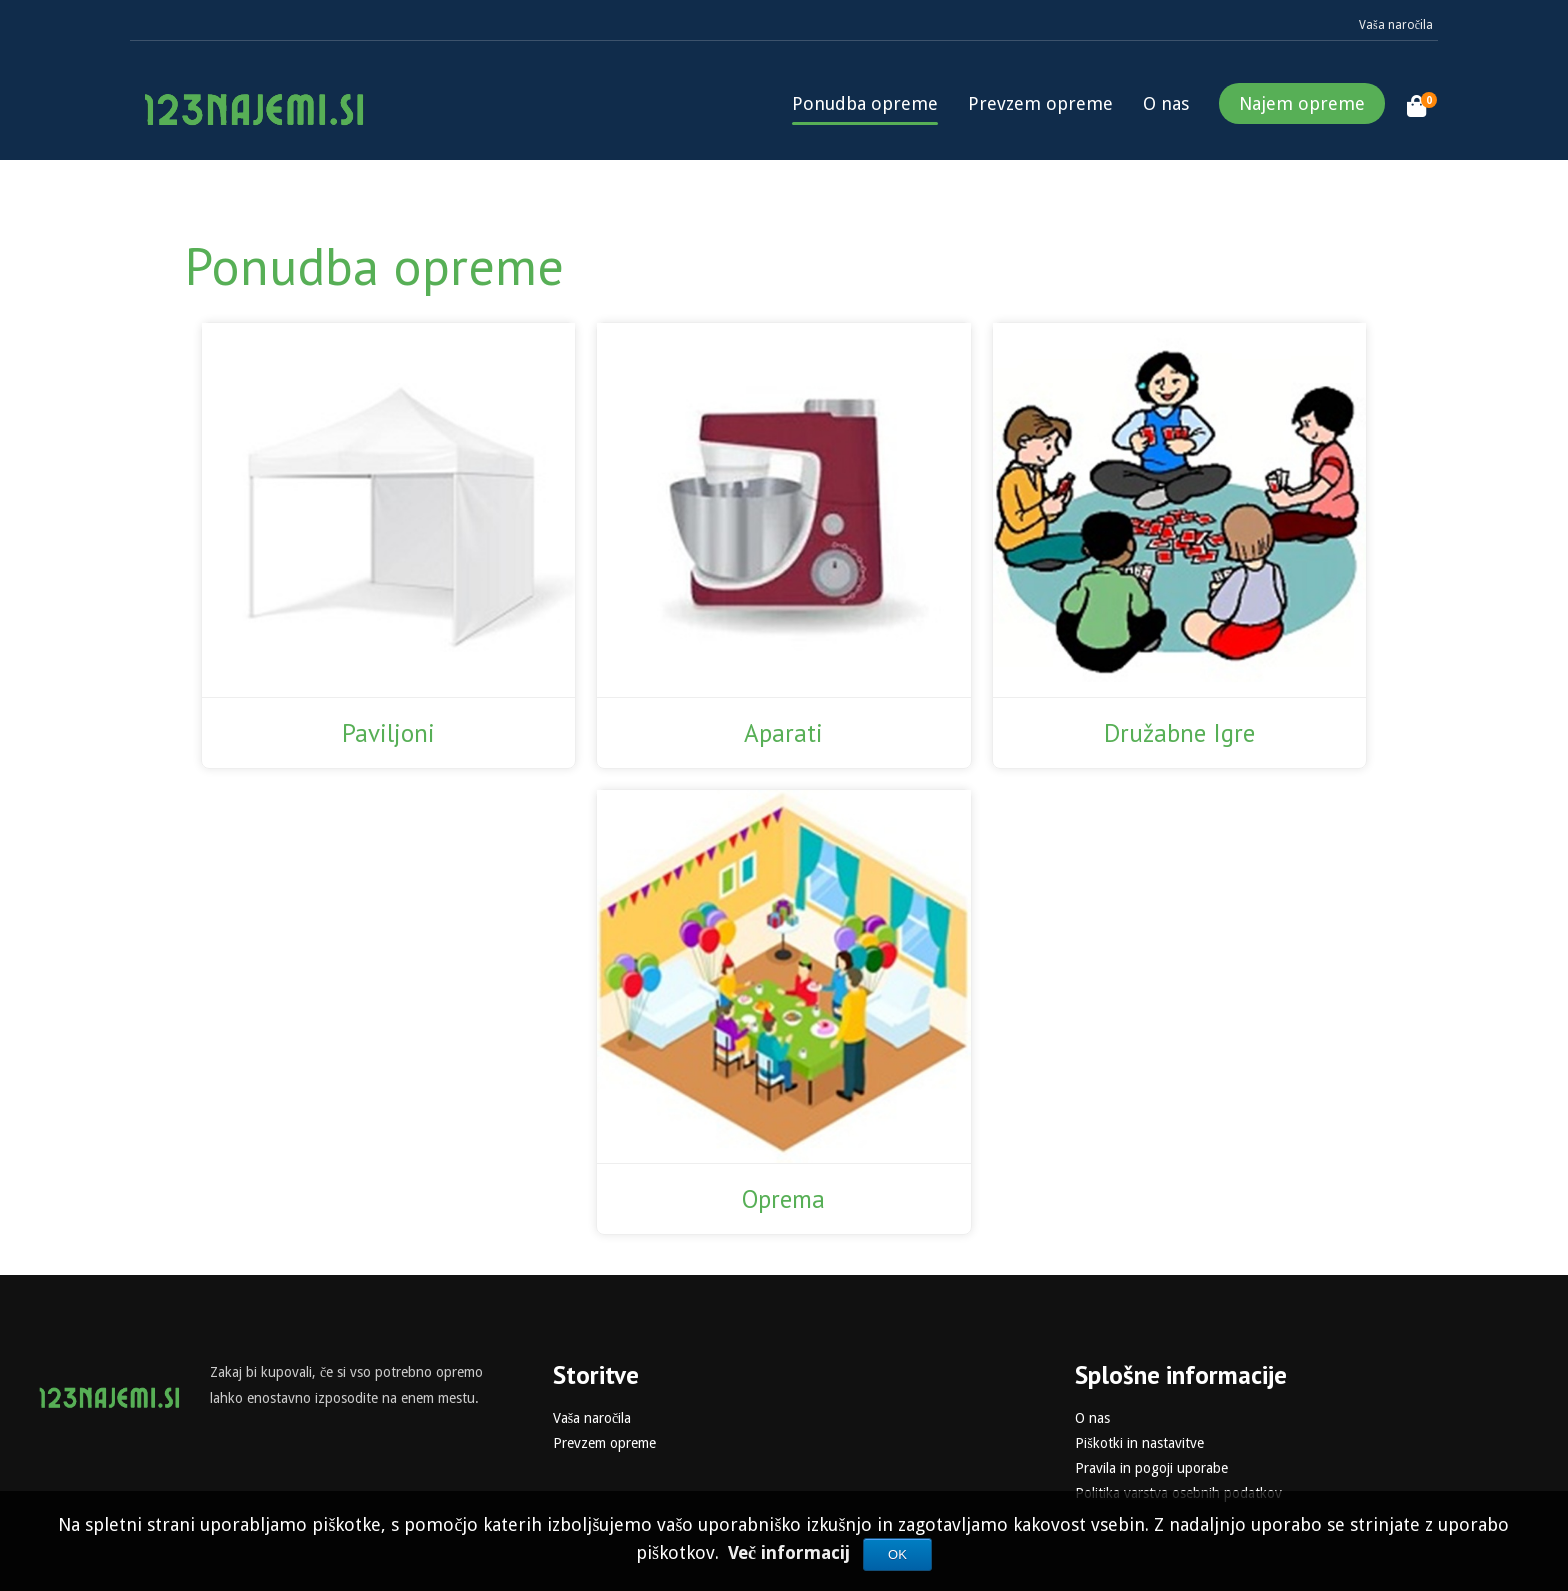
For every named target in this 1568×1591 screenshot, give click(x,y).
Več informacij (791, 1552)
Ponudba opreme (865, 103)
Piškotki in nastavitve (1139, 1443)
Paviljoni (388, 733)
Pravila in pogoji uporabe (1151, 1468)
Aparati (783, 733)
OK (897, 1554)
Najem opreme (1302, 103)
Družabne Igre (1179, 733)
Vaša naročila (1396, 25)
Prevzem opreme (1040, 103)
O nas (1166, 103)
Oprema (783, 1199)
